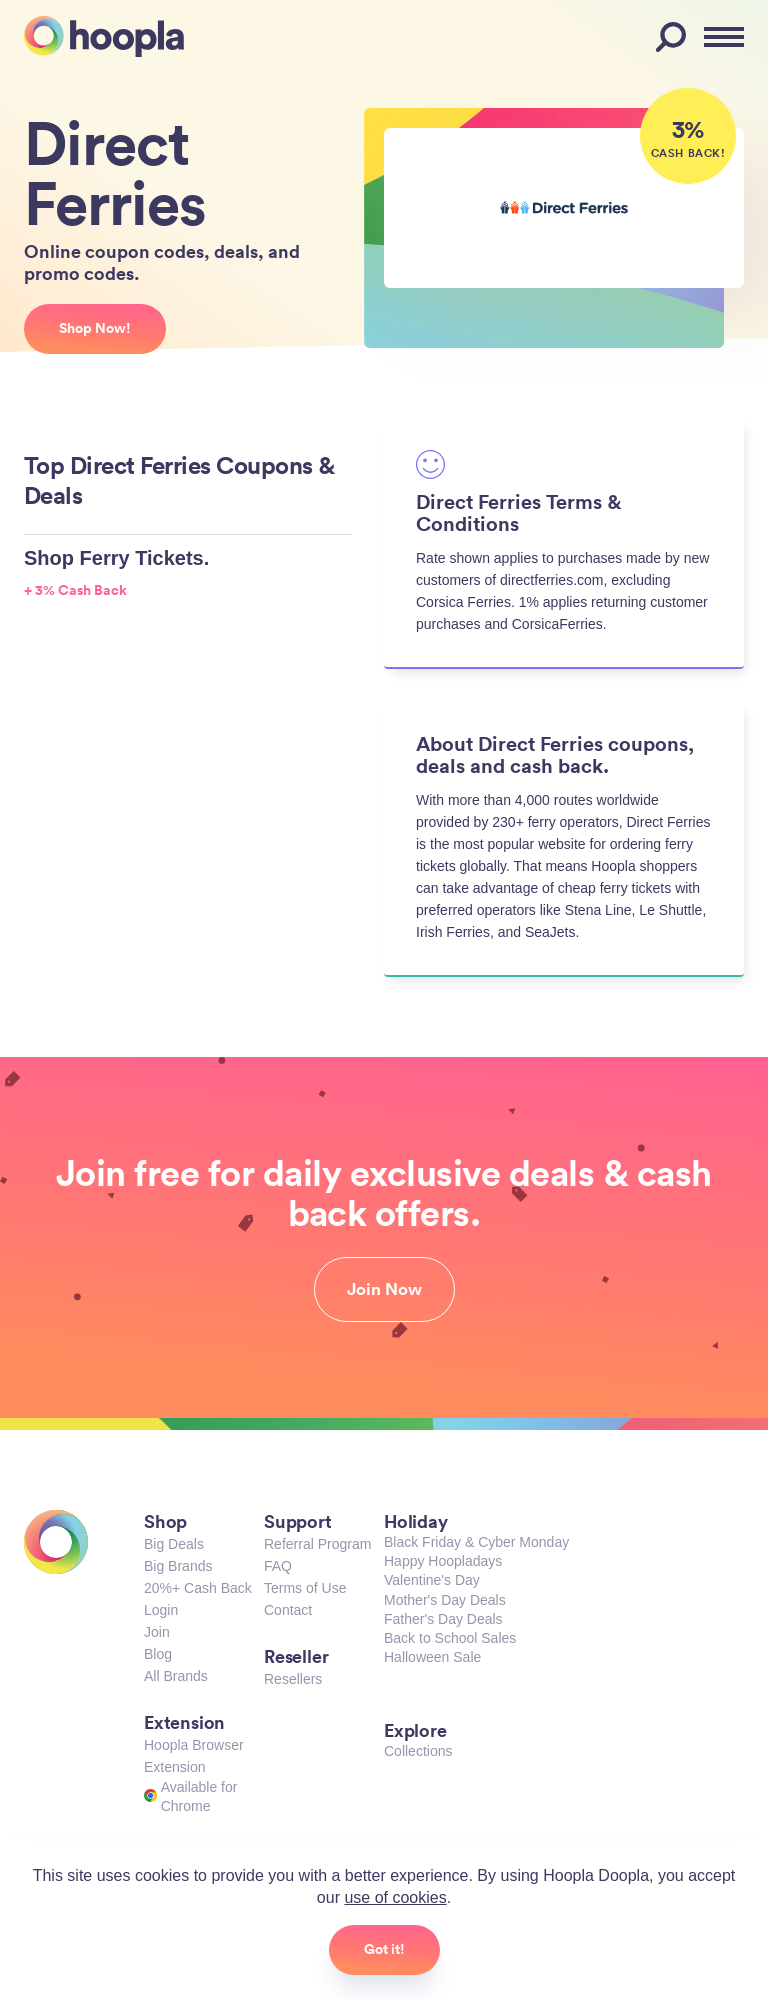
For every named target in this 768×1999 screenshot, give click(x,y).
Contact (288, 1610)
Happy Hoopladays (443, 1561)
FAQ (278, 1566)
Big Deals (174, 1544)
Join (157, 1632)
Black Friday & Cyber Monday (476, 1542)
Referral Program (317, 1544)
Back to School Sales (450, 1638)
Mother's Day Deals (445, 1600)
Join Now (384, 1289)
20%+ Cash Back (198, 1588)
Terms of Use (305, 1588)
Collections (418, 1751)
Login (161, 1610)
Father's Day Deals (443, 1619)
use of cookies (395, 1897)
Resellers (293, 1679)
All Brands (176, 1676)
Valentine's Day (432, 1580)
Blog (158, 1654)
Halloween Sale (432, 1657)
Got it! (384, 1949)
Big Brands (178, 1566)
